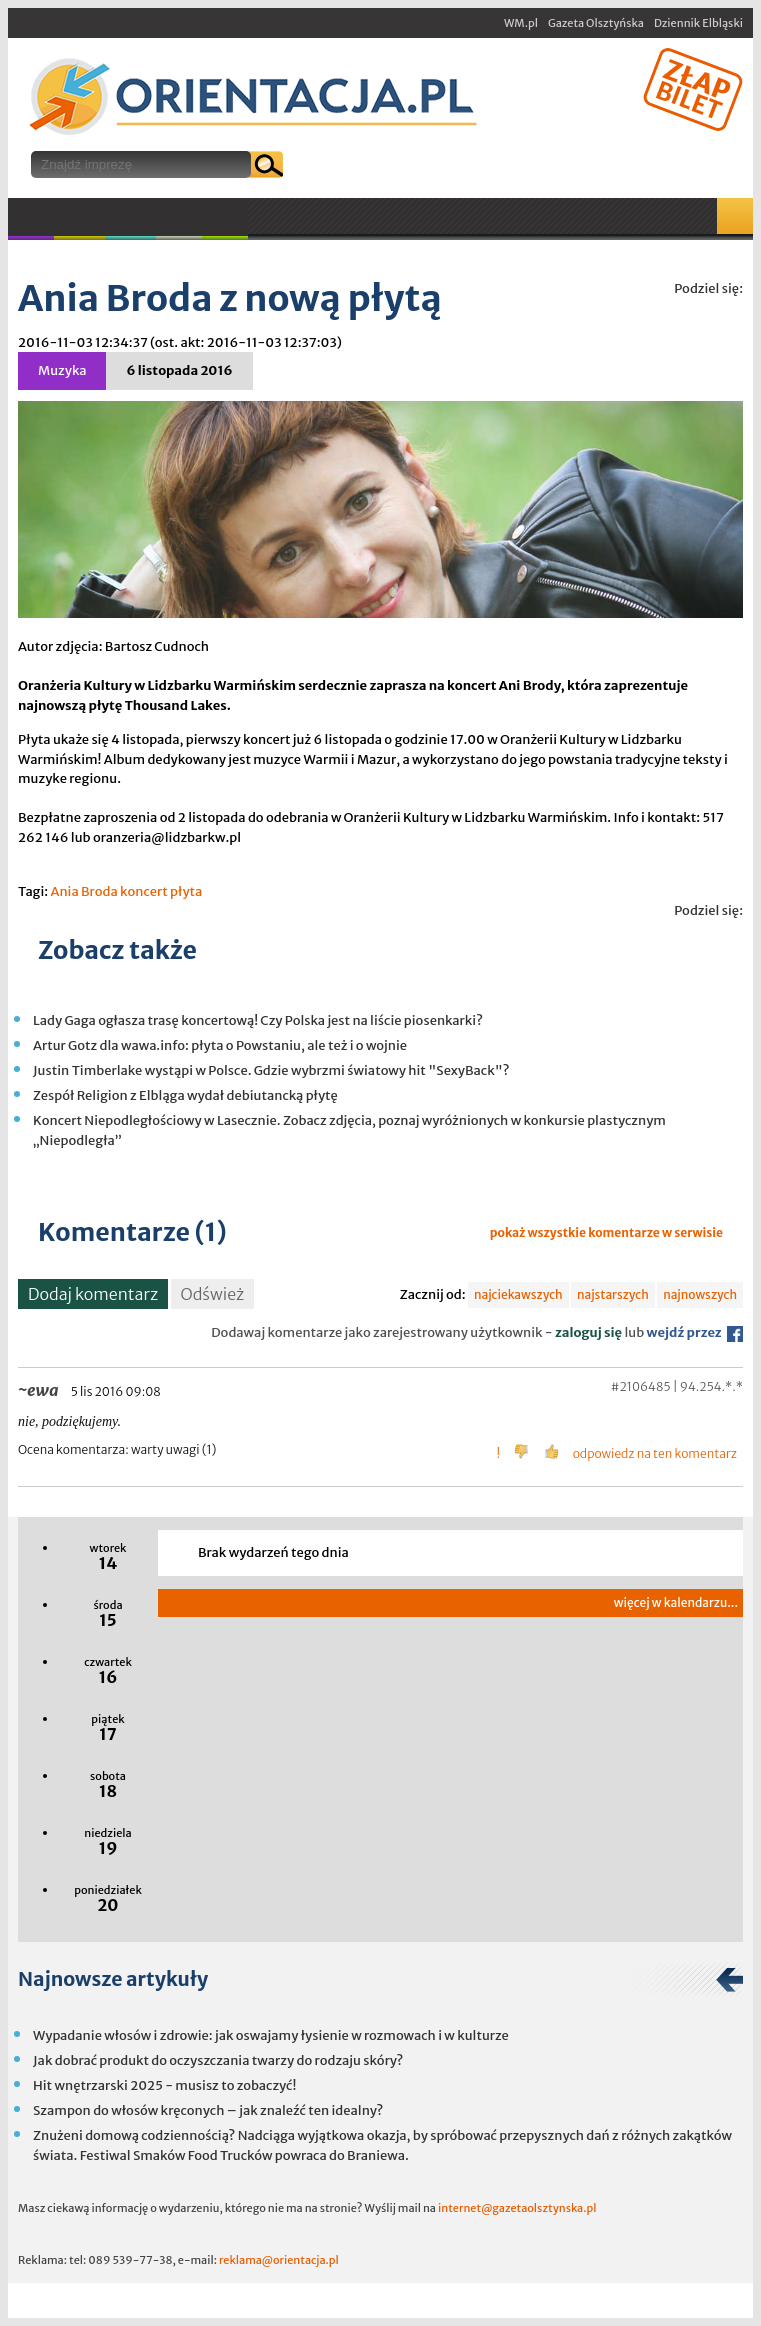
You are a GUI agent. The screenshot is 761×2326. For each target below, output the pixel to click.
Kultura (79, 217)
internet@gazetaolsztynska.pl (517, 2208)
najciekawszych (518, 1294)
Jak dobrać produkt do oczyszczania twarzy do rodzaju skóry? (218, 2060)
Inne (179, 217)
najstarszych (613, 1294)
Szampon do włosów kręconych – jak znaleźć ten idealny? (208, 2110)
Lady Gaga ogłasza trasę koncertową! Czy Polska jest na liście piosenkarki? (258, 1020)
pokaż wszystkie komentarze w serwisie (606, 1232)
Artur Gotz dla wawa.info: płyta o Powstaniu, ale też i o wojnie (220, 1045)
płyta (186, 891)
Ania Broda (83, 891)
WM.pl (521, 23)
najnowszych (700, 1294)
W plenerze (247, 223)
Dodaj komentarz (93, 1294)
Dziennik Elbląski (698, 23)
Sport (130, 217)
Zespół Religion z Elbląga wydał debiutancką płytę (185, 1095)
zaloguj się (588, 1332)
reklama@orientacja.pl (279, 2260)
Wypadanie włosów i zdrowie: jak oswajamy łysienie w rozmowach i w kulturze (271, 2035)
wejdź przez (695, 1332)
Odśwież (213, 1294)
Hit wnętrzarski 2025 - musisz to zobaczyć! (164, 2085)
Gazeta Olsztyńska (596, 23)
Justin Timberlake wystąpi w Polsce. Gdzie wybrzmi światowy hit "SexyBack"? (271, 1070)
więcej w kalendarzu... (676, 1602)
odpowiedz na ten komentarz (655, 1453)
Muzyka (31, 217)
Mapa (735, 216)
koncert (144, 891)
